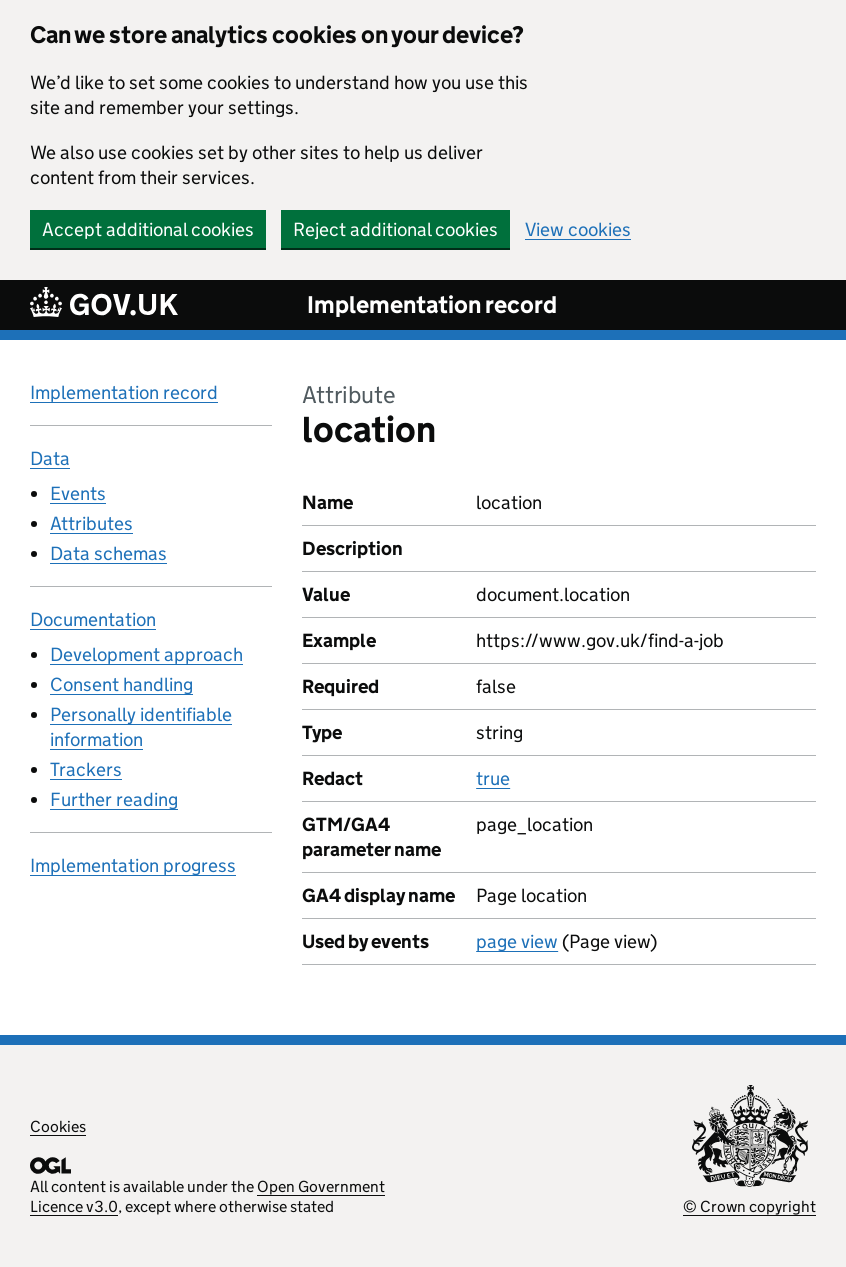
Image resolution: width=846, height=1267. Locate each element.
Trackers (86, 769)
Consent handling (121, 684)
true (493, 778)
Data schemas (108, 553)
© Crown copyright (749, 1206)
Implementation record (432, 304)
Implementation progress (133, 865)
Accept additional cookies (148, 229)
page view (517, 941)
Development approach (146, 654)
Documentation (93, 619)
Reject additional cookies (395, 229)
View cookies (578, 229)
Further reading (114, 799)
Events (78, 493)
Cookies (58, 1126)
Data (50, 458)
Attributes (91, 523)
